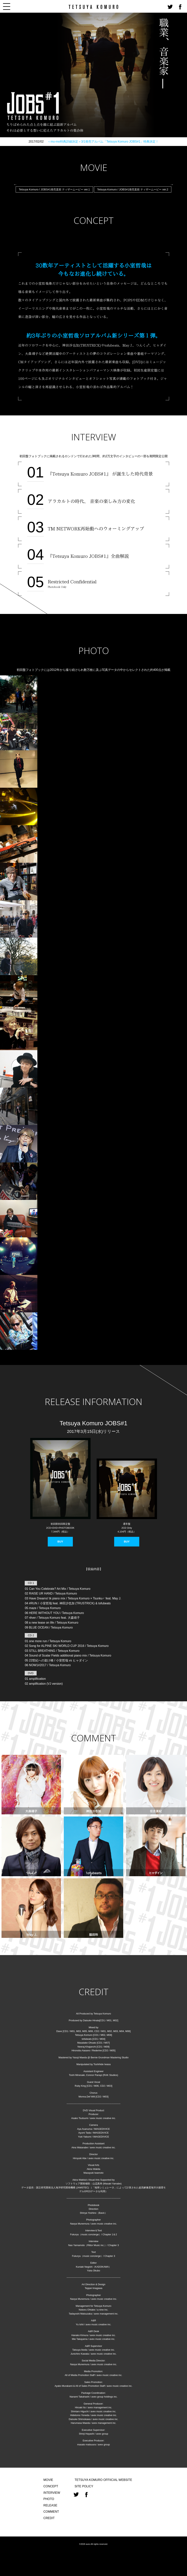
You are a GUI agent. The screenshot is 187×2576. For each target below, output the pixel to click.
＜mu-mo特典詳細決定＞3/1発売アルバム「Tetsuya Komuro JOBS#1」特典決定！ (103, 141)
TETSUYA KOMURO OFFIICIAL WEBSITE (103, 2479)
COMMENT (51, 2511)
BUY (60, 1541)
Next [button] (172, 184)
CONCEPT (50, 2486)
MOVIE (48, 2479)
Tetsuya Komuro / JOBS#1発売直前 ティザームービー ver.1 (54, 189)
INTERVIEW (51, 2492)
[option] (93, 141)
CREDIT (49, 2518)
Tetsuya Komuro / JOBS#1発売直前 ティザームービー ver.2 (132, 189)
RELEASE (50, 2505)
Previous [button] (15, 184)
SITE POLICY (84, 2486)
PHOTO (48, 2499)
